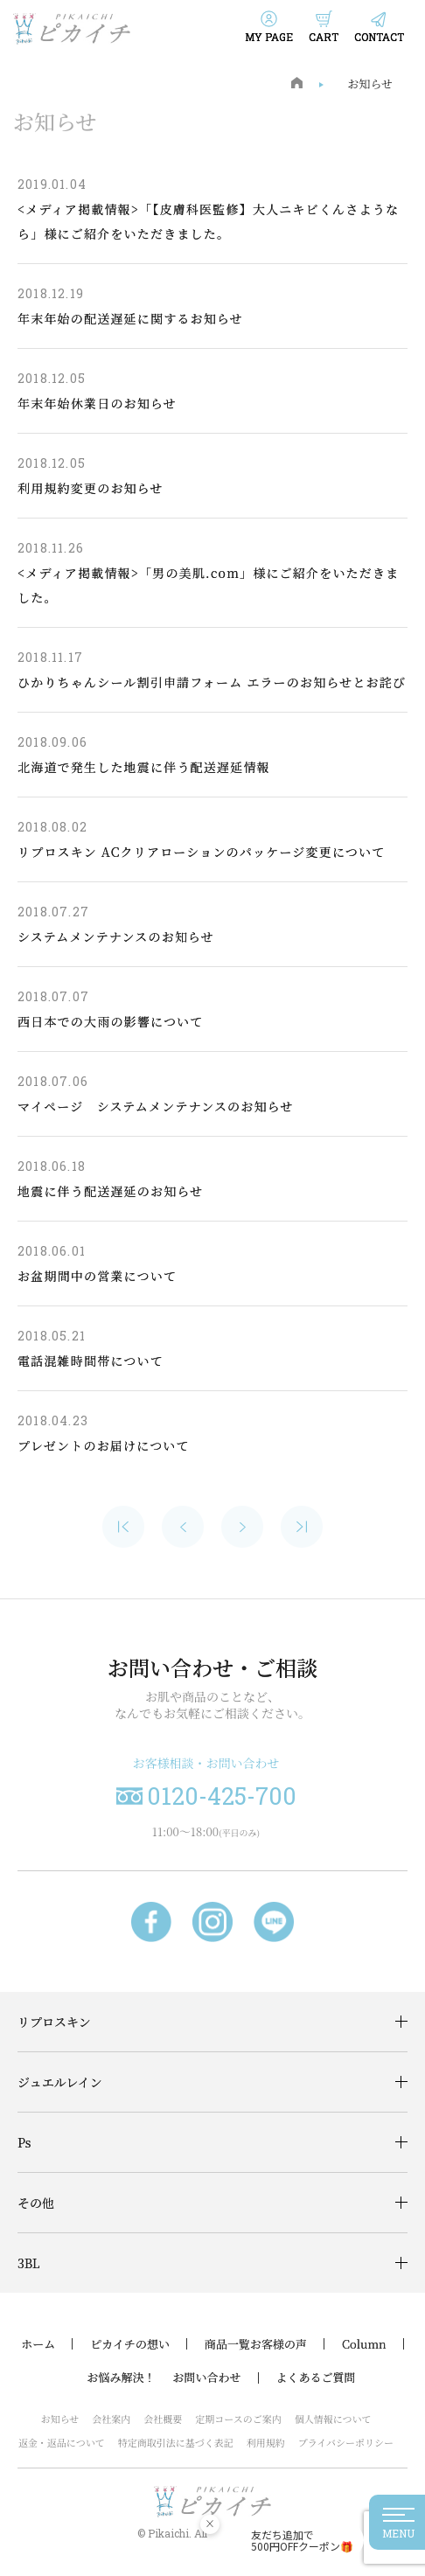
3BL (28, 2263)
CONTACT (379, 37)
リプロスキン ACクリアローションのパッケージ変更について (201, 851)
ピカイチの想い (130, 2344)
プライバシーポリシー (346, 2442)
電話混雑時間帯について (90, 1360)
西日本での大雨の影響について (110, 1021)
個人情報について (333, 2419)
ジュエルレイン (59, 2082)
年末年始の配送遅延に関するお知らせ (130, 318)
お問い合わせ (206, 2377)
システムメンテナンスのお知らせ (115, 936)
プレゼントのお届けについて (103, 1445)
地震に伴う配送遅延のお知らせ (110, 1191)
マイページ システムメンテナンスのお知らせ (155, 1106)
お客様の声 (278, 2344)
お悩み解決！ (121, 2377)
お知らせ (370, 83)
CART (323, 37)
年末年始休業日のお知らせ (97, 403)
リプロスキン (54, 2021)
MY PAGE (269, 37)
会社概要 (162, 2419)
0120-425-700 (221, 1796)
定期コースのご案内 (238, 2419)
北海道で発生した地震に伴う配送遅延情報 (143, 767)
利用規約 (266, 2442)
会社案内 (111, 2419)
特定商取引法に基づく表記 (175, 2442)
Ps (24, 2142)
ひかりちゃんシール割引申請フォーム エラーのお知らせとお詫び (211, 682)
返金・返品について (61, 2442)
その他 (35, 2202)
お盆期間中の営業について (97, 1276)
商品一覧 (227, 2344)
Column (364, 2344)
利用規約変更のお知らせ (90, 488)
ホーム (38, 2344)
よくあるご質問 (316, 2377)
